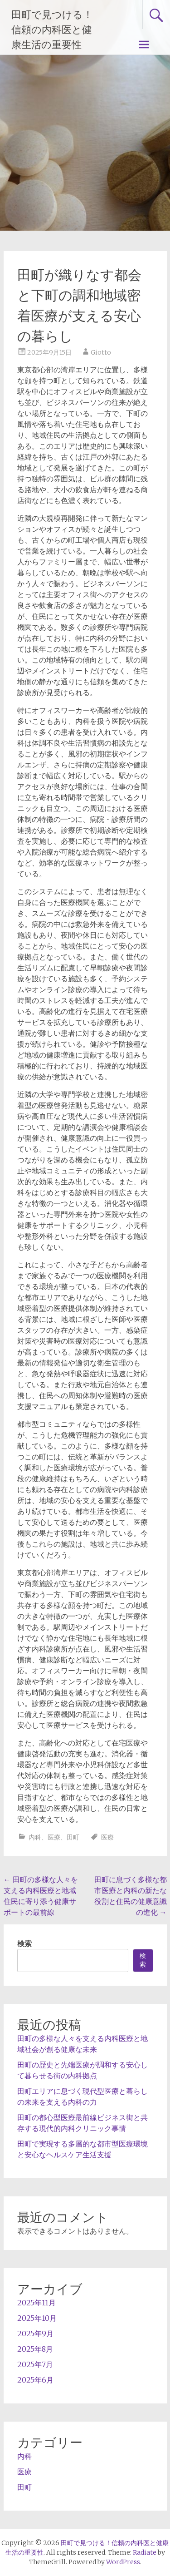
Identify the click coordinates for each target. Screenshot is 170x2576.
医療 (54, 1837)
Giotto (101, 352)
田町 (73, 1837)
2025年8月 (35, 2349)
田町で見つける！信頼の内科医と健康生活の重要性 (52, 29)
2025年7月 (35, 2364)
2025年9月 (35, 2333)
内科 (35, 1837)
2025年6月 (35, 2379)
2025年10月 (37, 2318)
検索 (24, 1943)
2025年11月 (36, 2302)
